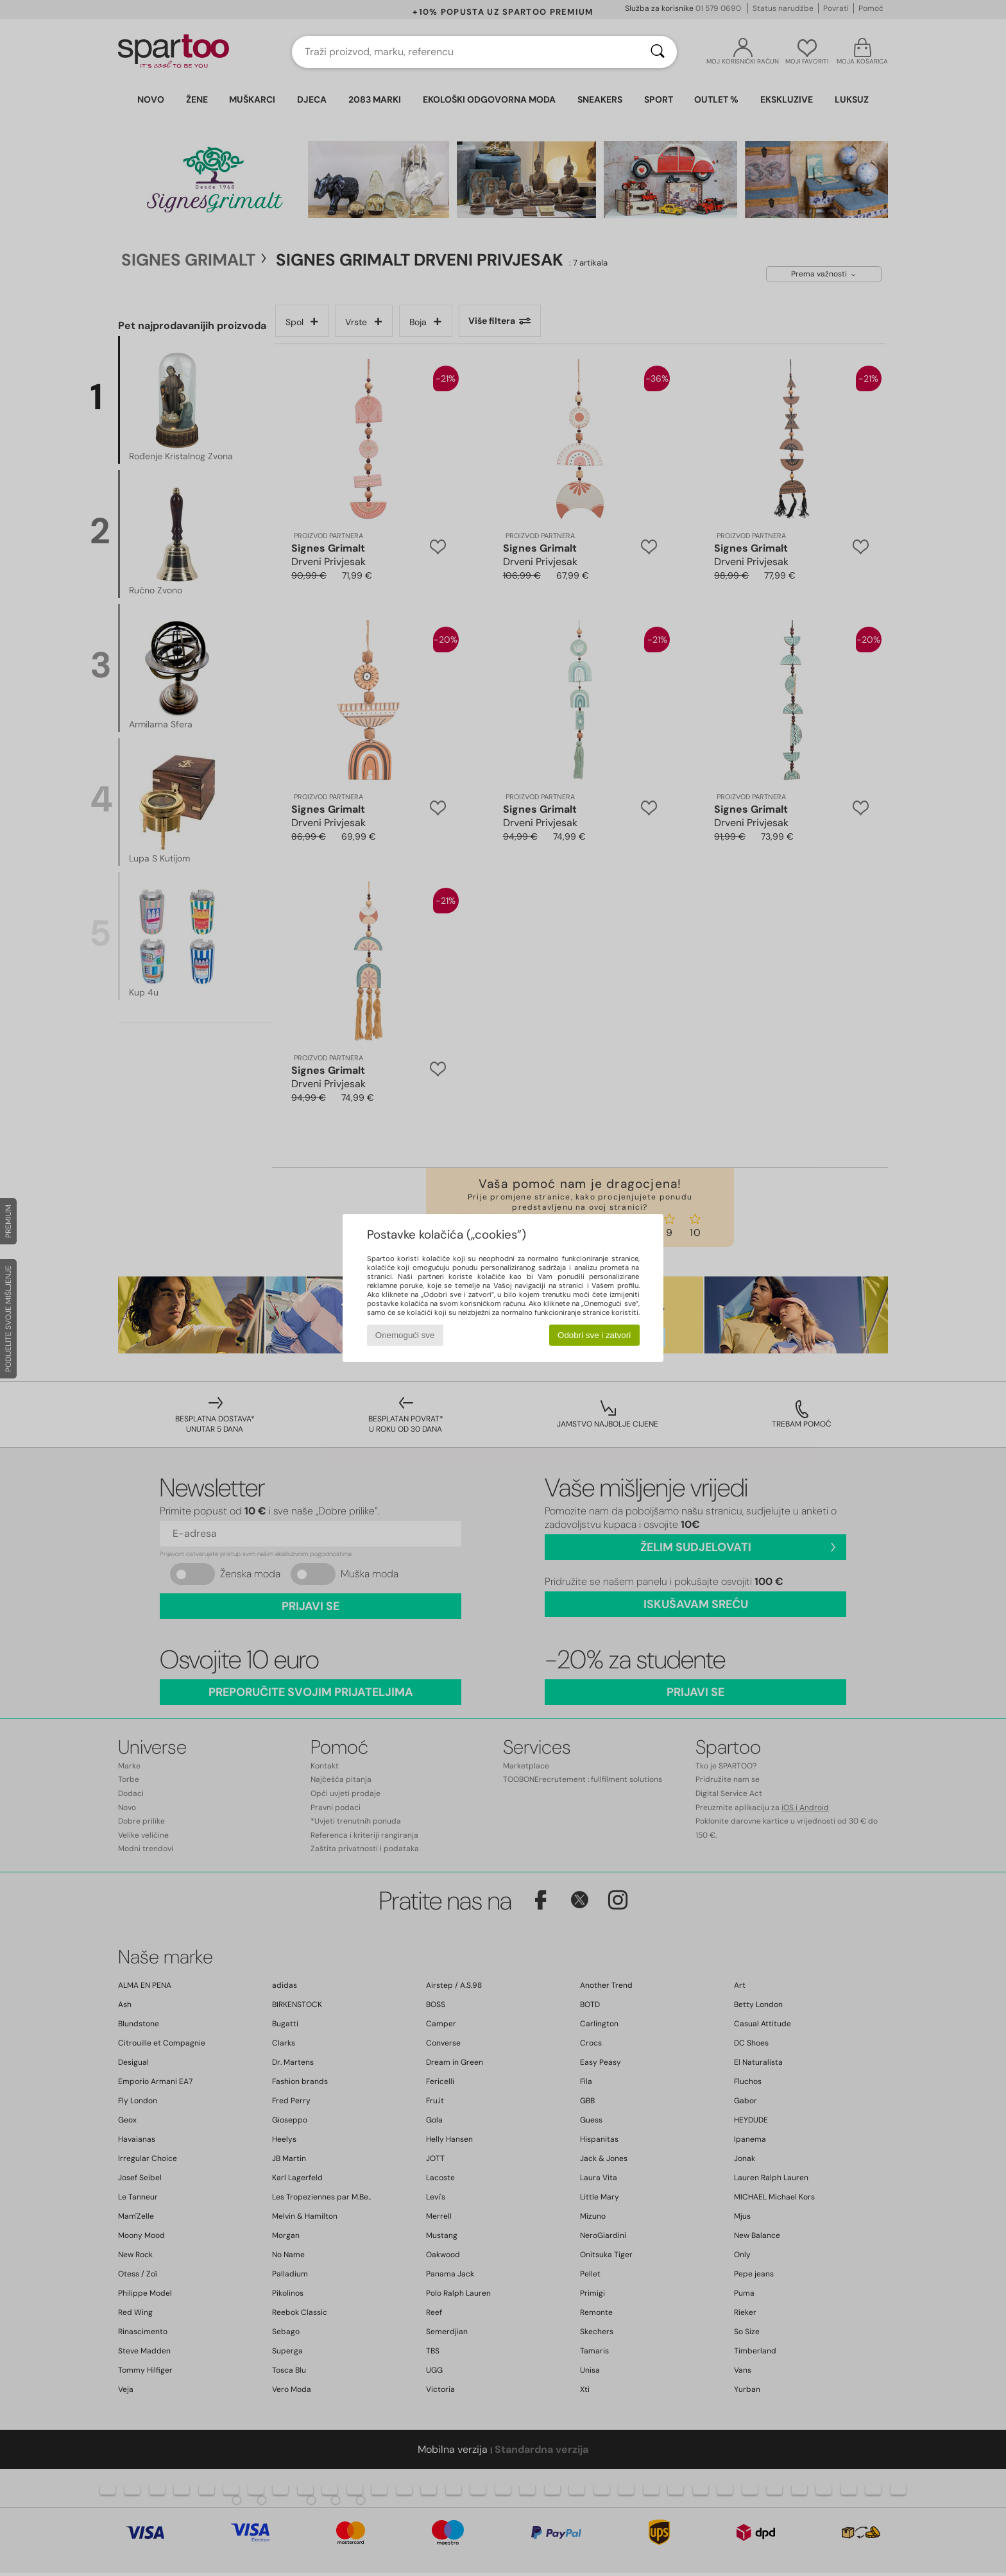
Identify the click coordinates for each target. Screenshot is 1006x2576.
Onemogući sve (405, 1335)
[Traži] (657, 52)
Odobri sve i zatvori (594, 1335)
